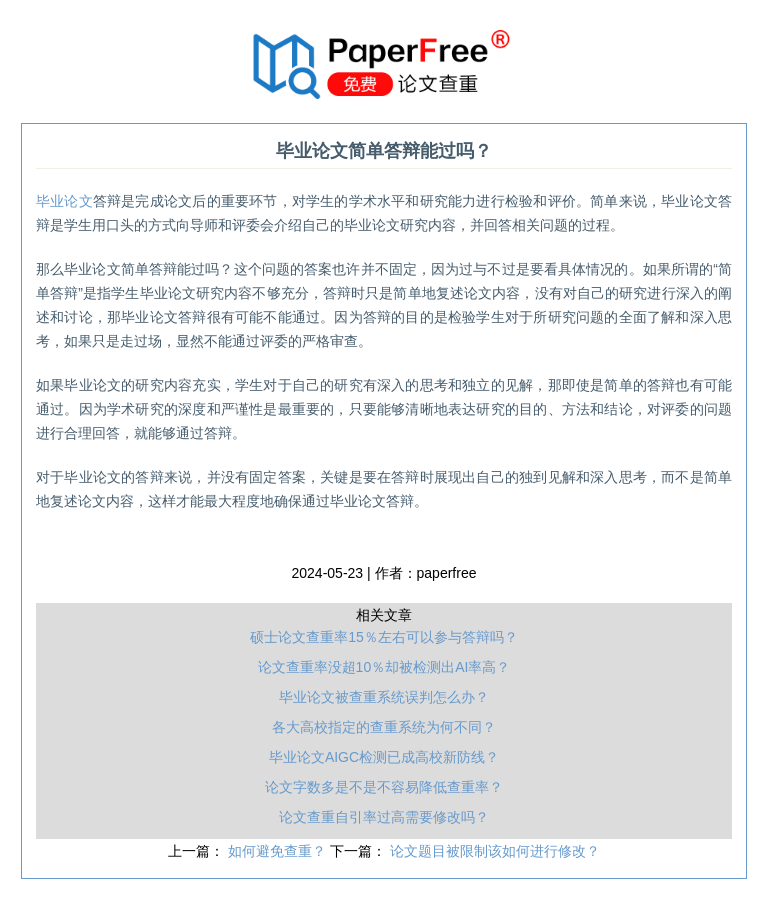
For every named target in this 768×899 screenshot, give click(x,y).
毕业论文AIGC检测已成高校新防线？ (384, 757)
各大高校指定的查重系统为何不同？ (384, 727)
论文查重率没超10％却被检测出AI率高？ (384, 667)
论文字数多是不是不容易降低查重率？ (384, 787)
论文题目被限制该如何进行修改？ (495, 851)
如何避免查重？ (279, 851)
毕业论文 (64, 201)
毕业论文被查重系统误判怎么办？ (384, 697)
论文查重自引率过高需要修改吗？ (384, 817)
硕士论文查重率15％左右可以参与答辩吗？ (384, 637)
